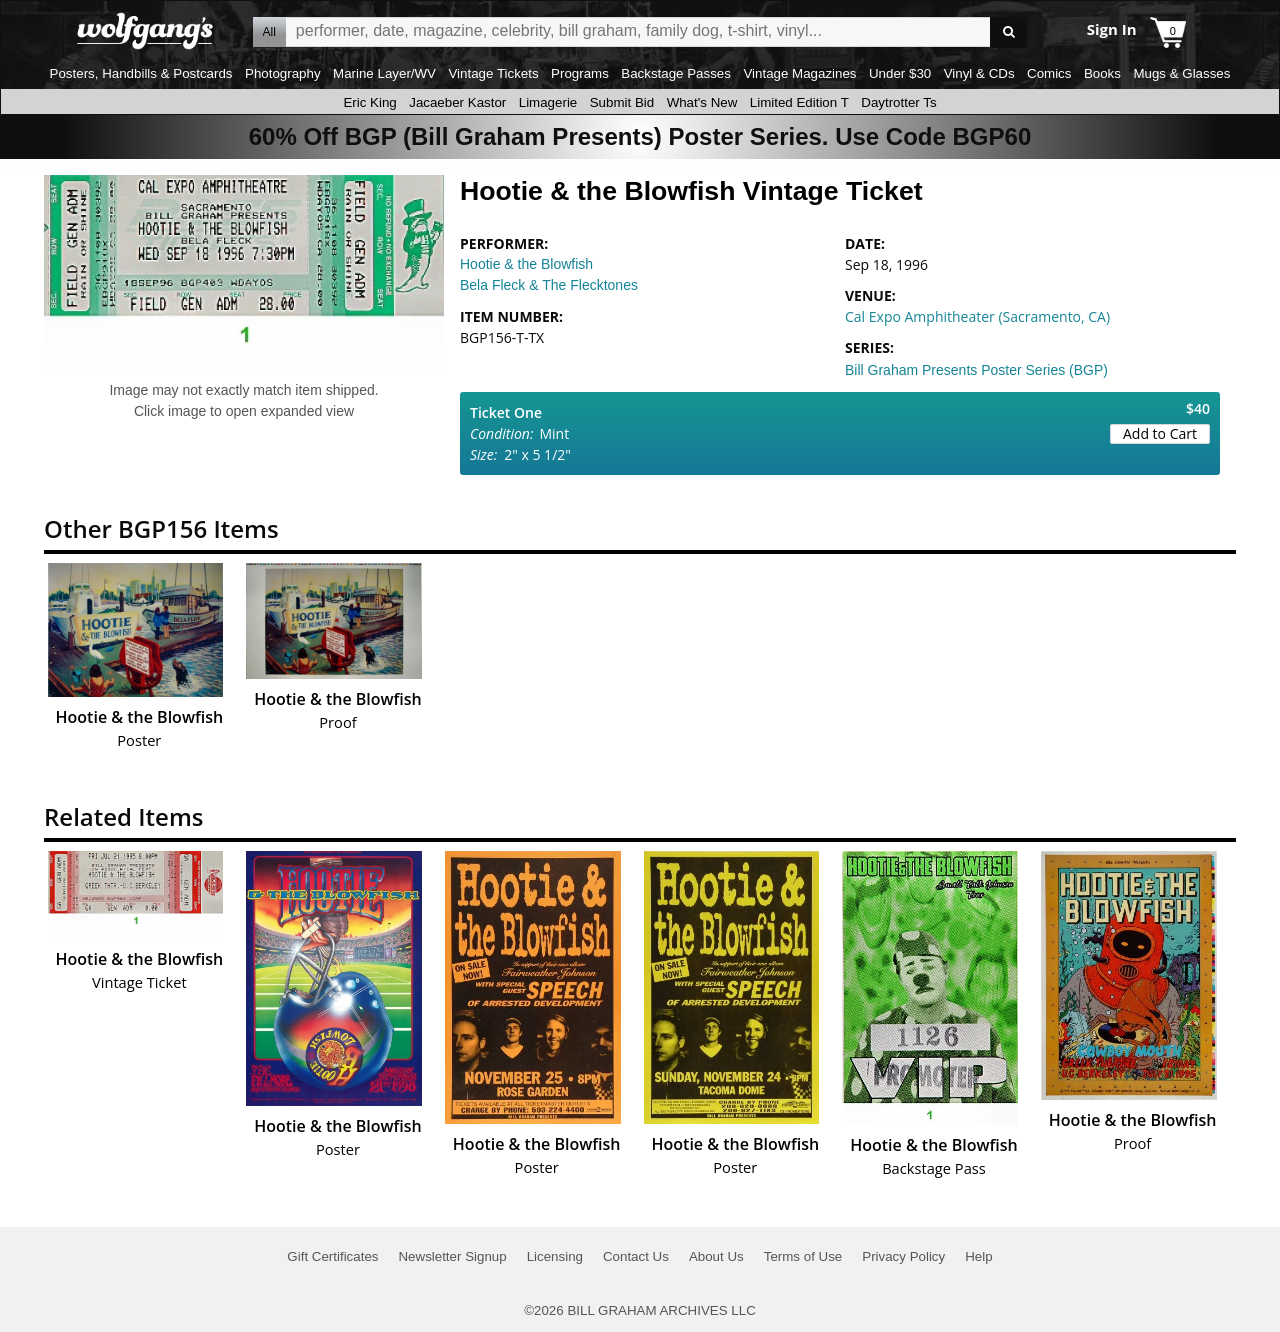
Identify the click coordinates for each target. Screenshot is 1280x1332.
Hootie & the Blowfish (526, 264)
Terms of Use (803, 1256)
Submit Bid (622, 102)
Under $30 (900, 73)
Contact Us (636, 1256)
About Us (716, 1256)
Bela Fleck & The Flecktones (549, 285)
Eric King (369, 102)
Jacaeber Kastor (457, 102)
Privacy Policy (903, 1256)
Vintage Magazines (799, 73)
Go (1008, 32)
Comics (1049, 73)
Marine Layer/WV (384, 73)
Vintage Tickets (493, 73)
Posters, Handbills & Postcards (141, 73)
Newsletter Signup (452, 1256)
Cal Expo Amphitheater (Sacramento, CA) (977, 316)
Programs (580, 73)
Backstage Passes (676, 73)
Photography (283, 73)
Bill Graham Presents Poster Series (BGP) (976, 370)
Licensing (555, 1256)
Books (1102, 73)
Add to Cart (1160, 433)
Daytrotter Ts (898, 102)
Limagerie (548, 102)
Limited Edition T (799, 102)
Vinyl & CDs (979, 73)
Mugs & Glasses (1181, 73)
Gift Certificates (332, 1256)
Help (978, 1256)
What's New (702, 102)
